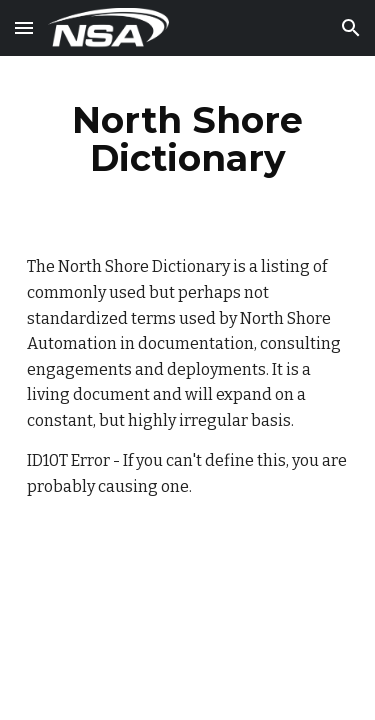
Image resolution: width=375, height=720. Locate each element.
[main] (188, 139)
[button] (24, 27)
